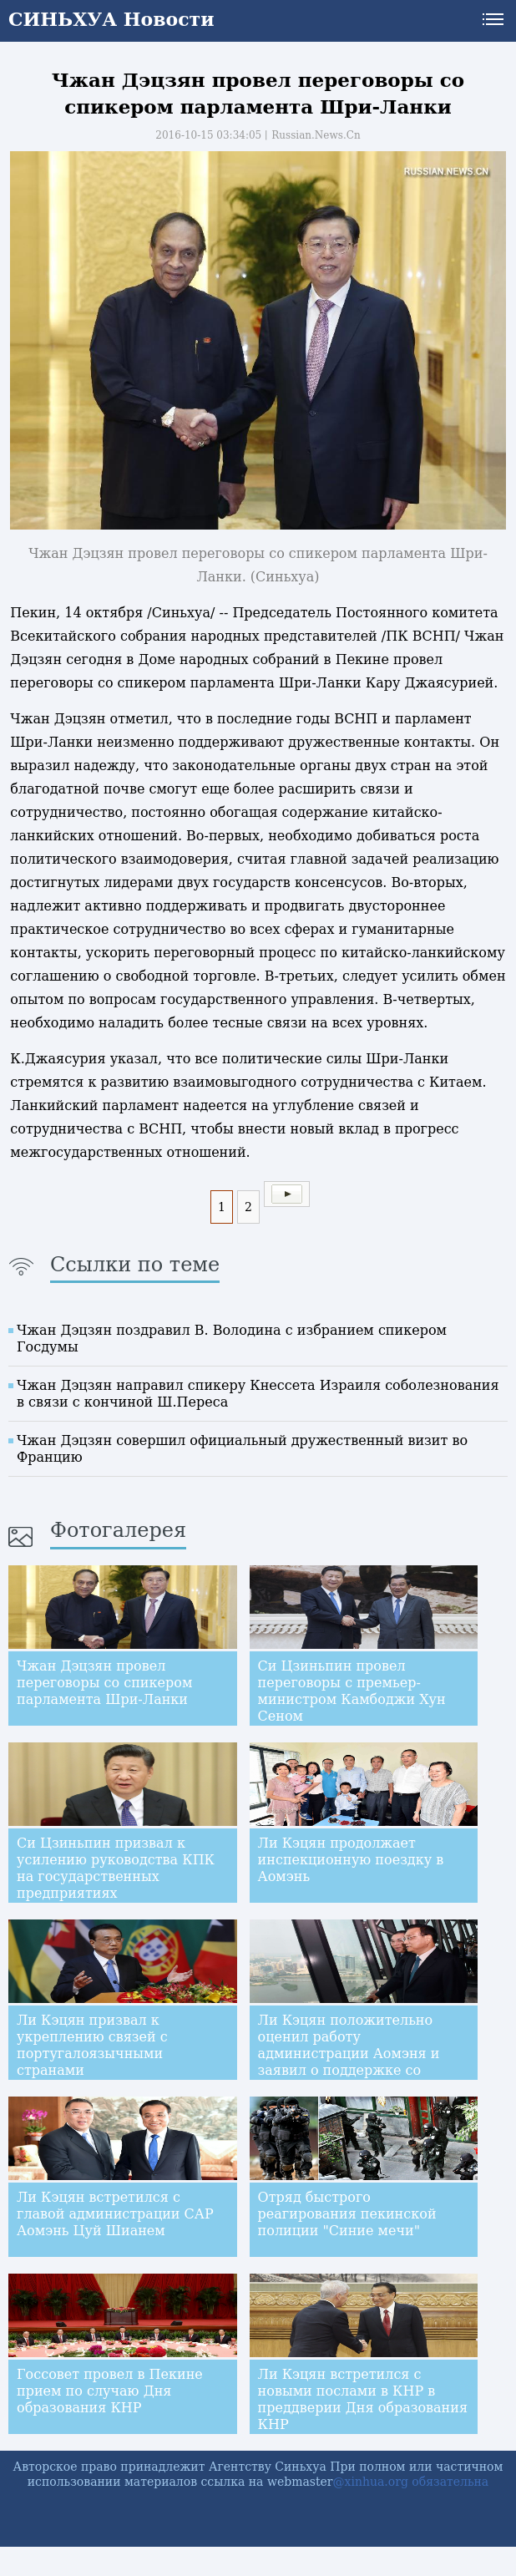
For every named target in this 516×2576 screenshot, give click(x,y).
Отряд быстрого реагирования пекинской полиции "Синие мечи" (347, 2214)
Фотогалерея (118, 1530)
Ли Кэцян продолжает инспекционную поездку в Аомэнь (351, 1859)
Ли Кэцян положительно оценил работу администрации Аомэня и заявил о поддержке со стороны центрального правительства (349, 2062)
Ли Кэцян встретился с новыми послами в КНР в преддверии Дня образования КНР (363, 2399)
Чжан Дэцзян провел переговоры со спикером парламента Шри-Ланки (104, 1682)
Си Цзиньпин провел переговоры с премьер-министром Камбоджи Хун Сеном (352, 1691)
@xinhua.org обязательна (411, 2481)
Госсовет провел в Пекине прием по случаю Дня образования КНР (110, 2391)
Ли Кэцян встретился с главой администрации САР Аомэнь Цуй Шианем (115, 2214)
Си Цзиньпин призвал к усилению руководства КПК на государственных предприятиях (116, 1868)
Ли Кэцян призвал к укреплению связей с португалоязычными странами (92, 2045)
